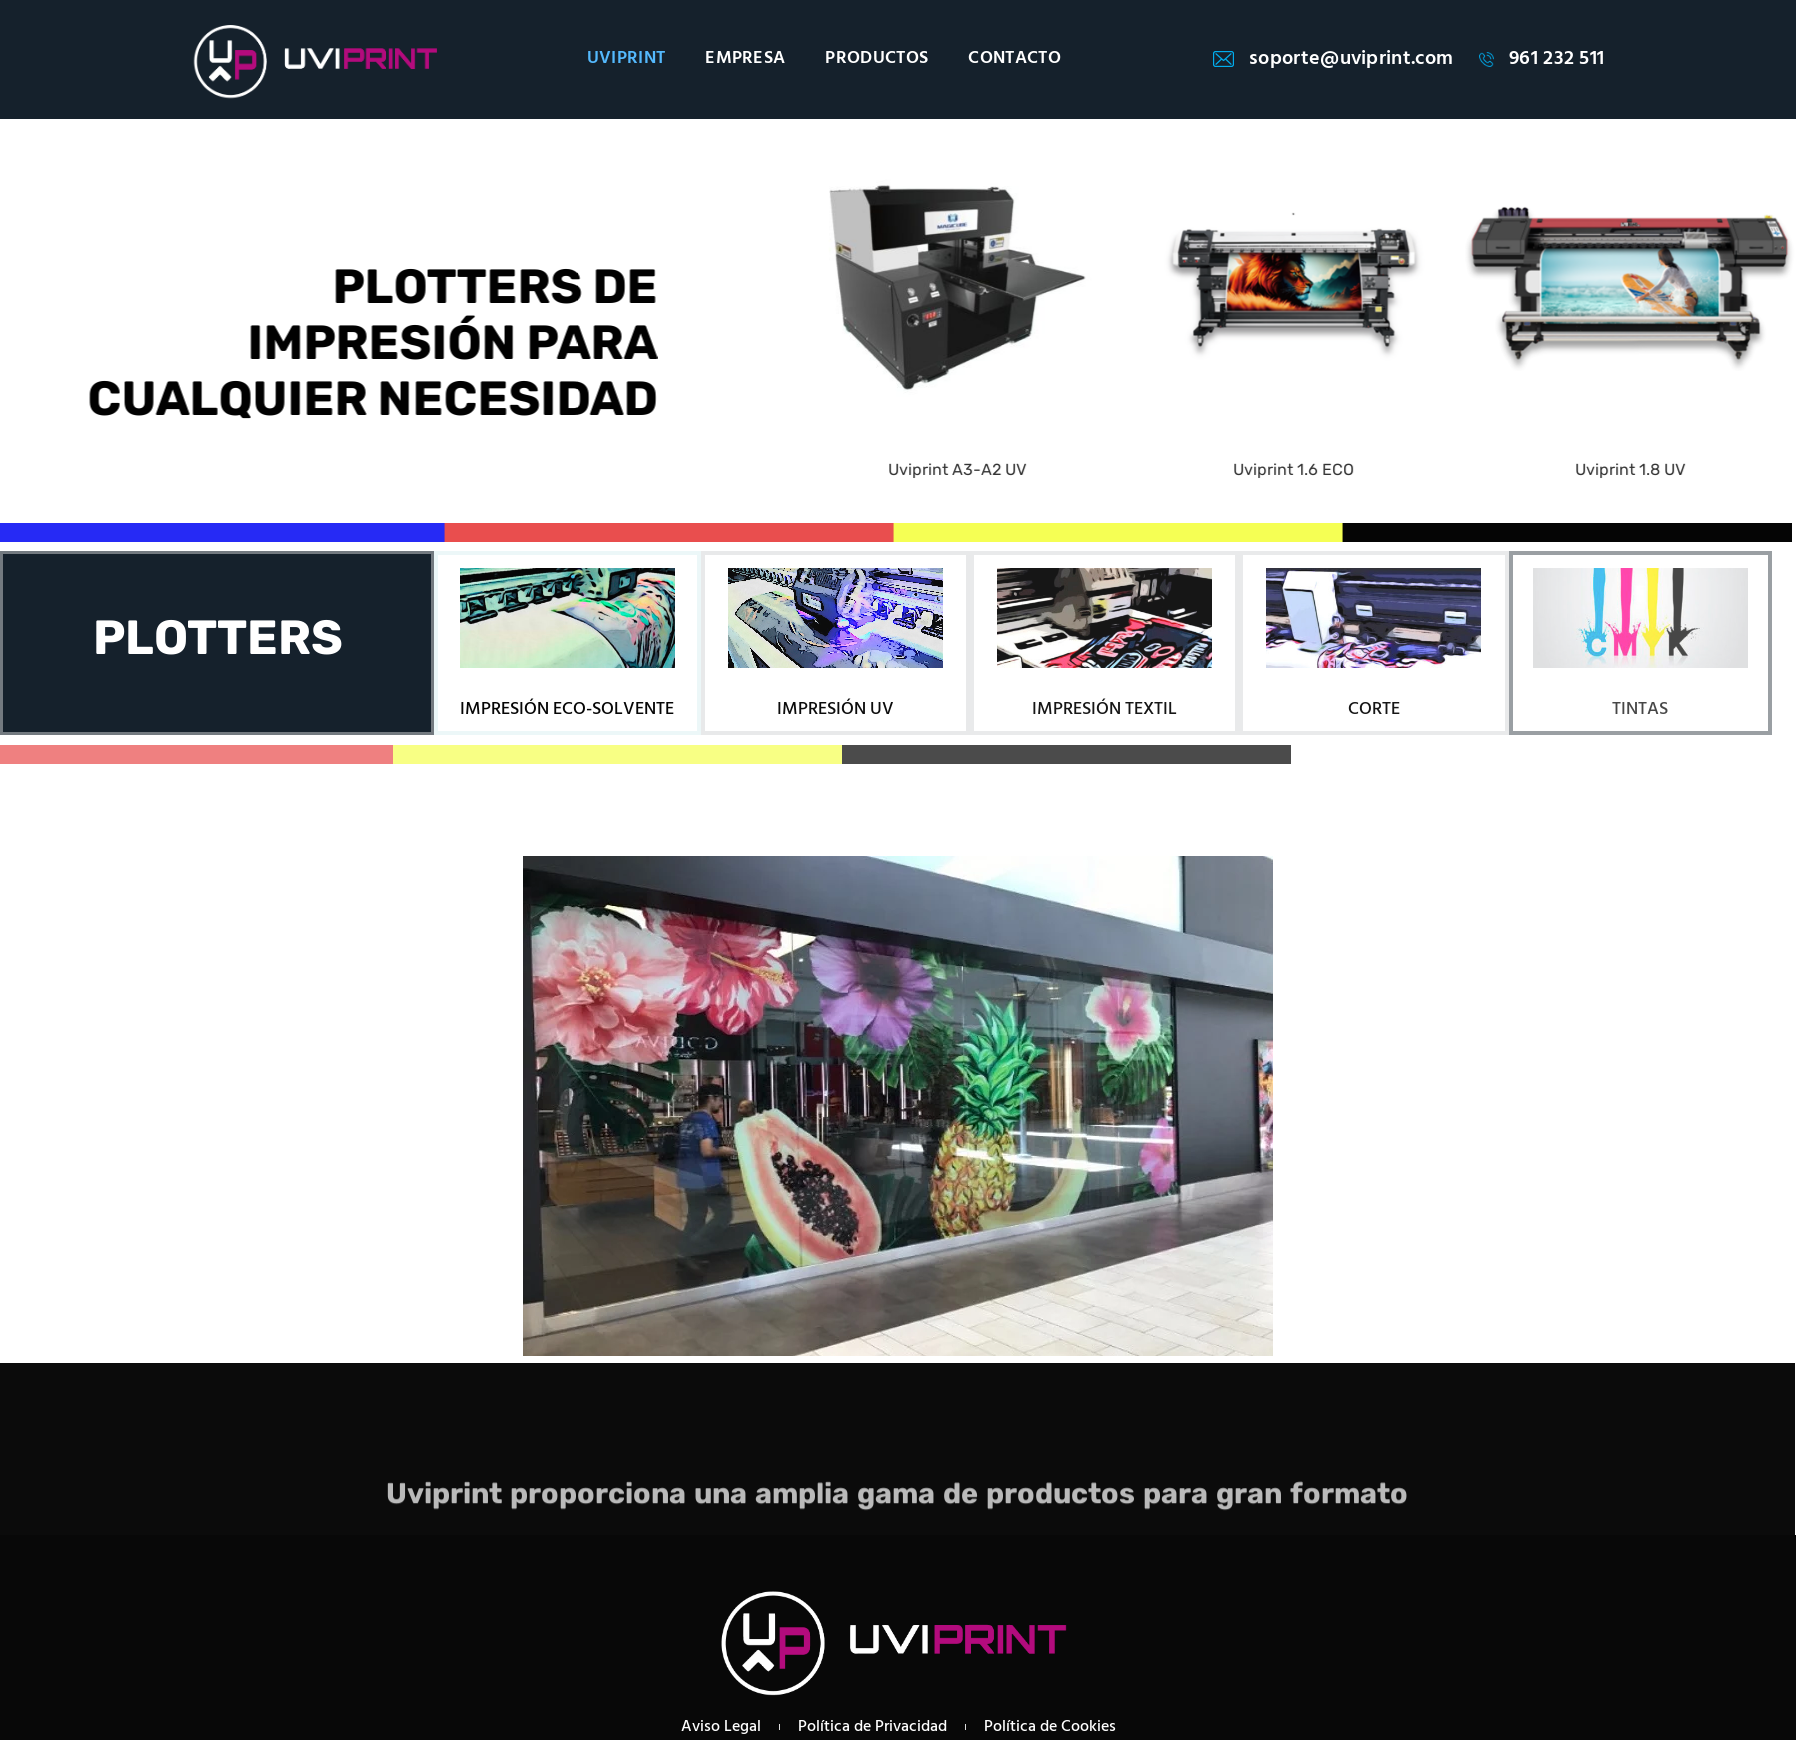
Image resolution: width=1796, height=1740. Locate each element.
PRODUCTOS (876, 59)
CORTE (1374, 709)
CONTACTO (1014, 59)
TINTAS (1640, 709)
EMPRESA (745, 59)
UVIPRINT (626, 59)
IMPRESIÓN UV (835, 709)
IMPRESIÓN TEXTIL (1104, 709)
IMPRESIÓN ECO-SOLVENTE (567, 709)
